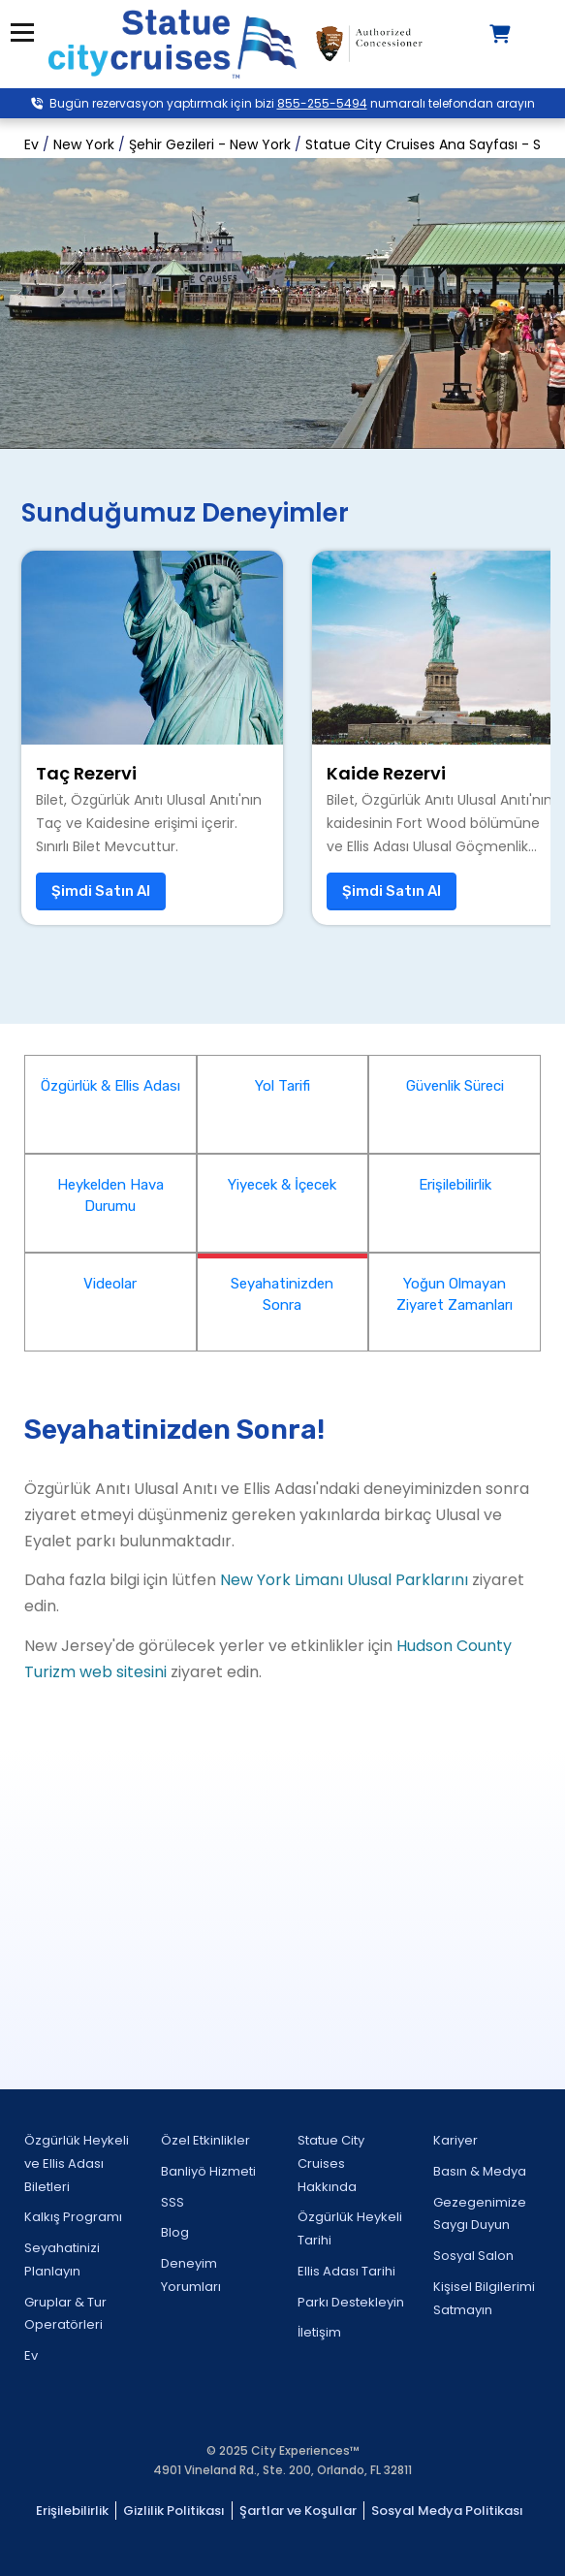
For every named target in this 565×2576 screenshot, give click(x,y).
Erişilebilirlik (455, 1184)
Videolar (110, 1283)
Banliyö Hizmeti (208, 2171)
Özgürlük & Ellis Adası (110, 1086)
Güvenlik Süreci (455, 1086)
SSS (172, 2202)
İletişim (319, 2332)
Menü (22, 32)
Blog (175, 2232)
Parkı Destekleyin (351, 2302)
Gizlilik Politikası (174, 2510)
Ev (31, 2355)
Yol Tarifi (282, 1086)
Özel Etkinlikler (205, 2140)
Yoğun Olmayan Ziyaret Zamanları (454, 1295)
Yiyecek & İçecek (282, 1184)
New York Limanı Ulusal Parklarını (344, 1580)
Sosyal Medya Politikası (447, 2510)
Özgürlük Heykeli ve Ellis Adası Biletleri (76, 2163)
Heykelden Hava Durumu (110, 1196)
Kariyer (455, 2140)
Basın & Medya (479, 2171)
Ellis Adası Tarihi (346, 2271)
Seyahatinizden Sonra (282, 1295)
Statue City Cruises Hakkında (331, 2163)
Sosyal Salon (473, 2255)
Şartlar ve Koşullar (298, 2510)
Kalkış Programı (73, 2217)
